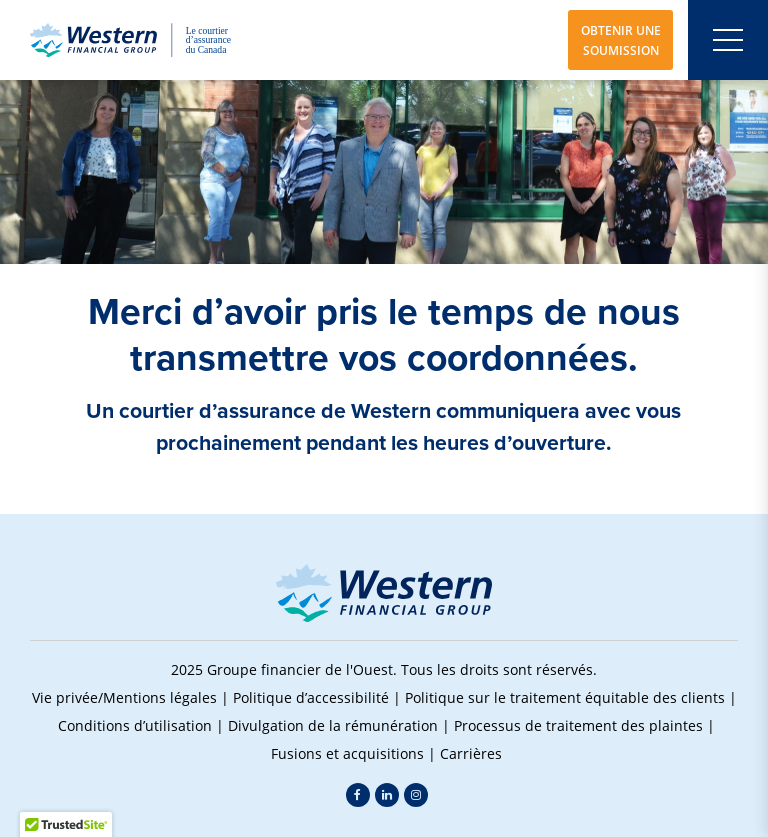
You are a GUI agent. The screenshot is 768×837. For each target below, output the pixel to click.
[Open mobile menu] (728, 40)
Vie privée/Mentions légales (124, 697)
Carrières (471, 753)
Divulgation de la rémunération (333, 725)
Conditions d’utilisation (135, 725)
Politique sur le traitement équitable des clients (565, 697)
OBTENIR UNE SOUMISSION (621, 40)
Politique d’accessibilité (311, 697)
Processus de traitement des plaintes (578, 725)
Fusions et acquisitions (347, 753)
